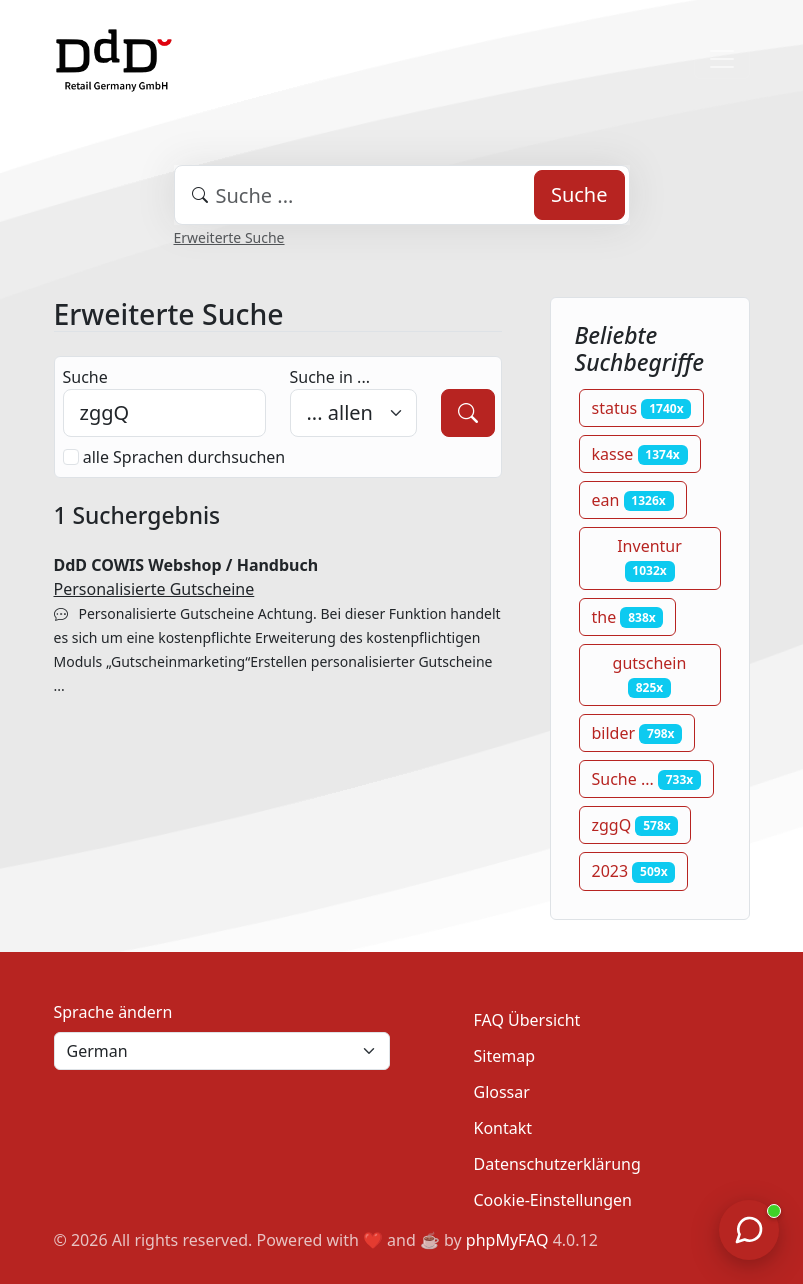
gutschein (650, 675)
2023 (634, 871)
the (628, 617)
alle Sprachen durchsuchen (184, 457)
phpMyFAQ (507, 1240)
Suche (579, 194)
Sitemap (505, 1056)
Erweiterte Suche (229, 237)
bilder (637, 733)
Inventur (649, 558)
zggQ (635, 825)
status (642, 408)
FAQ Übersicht (527, 1020)
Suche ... (647, 779)
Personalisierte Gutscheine (154, 589)
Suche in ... (330, 377)
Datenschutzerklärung (557, 1164)
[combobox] (402, 195)
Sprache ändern (113, 1012)
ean (633, 500)
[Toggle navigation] (722, 59)
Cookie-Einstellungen (553, 1200)
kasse (640, 454)
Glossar (502, 1092)
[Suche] (468, 413)
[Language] (222, 1051)
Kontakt (503, 1128)
